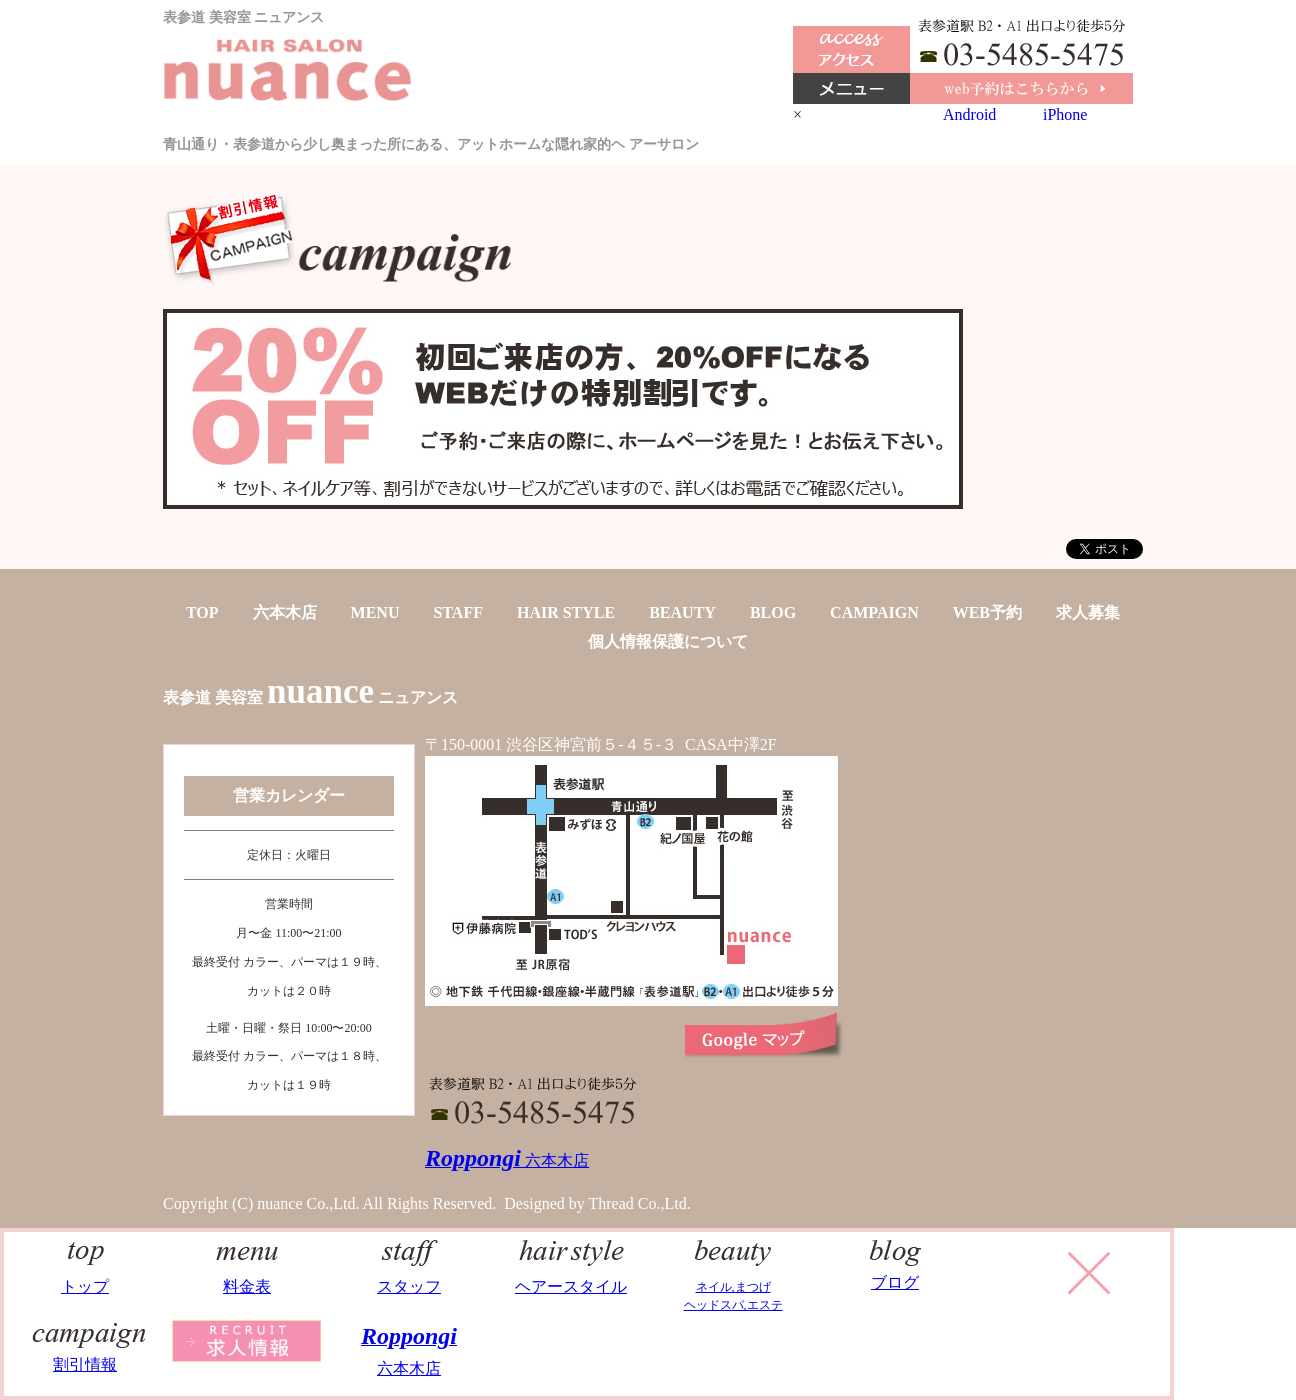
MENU (375, 612)
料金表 (247, 1277)
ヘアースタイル (571, 1277)
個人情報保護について (668, 641)
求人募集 (1088, 612)
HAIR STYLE (566, 612)
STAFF (457, 612)
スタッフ (409, 1277)
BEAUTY (682, 612)
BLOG (773, 612)
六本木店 (285, 612)
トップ (85, 1277)
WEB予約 (987, 612)
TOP (202, 612)
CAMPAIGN (874, 612)
